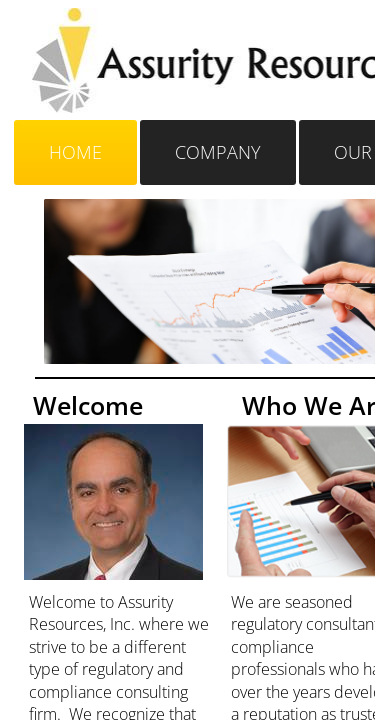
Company (218, 152)
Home (75, 152)
